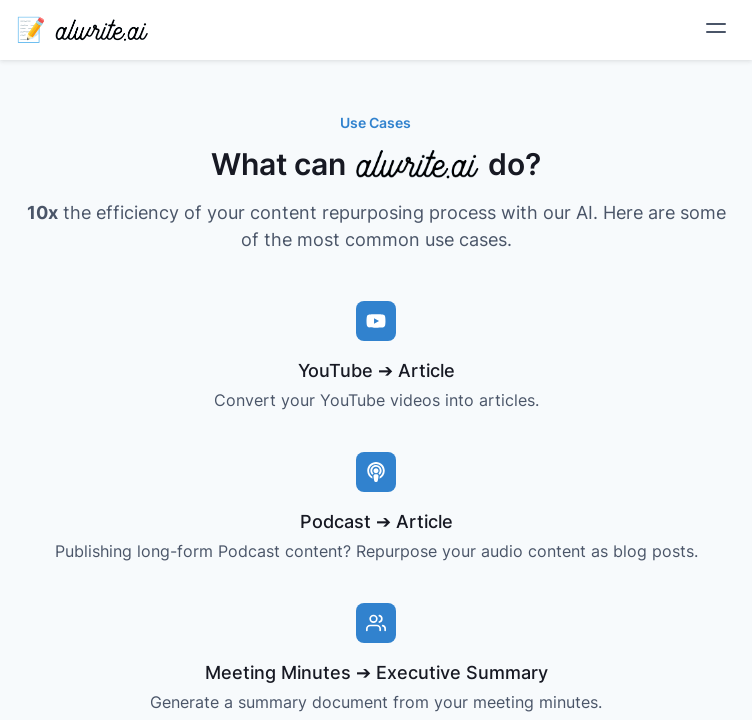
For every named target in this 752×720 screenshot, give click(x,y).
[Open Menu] (720, 28)
